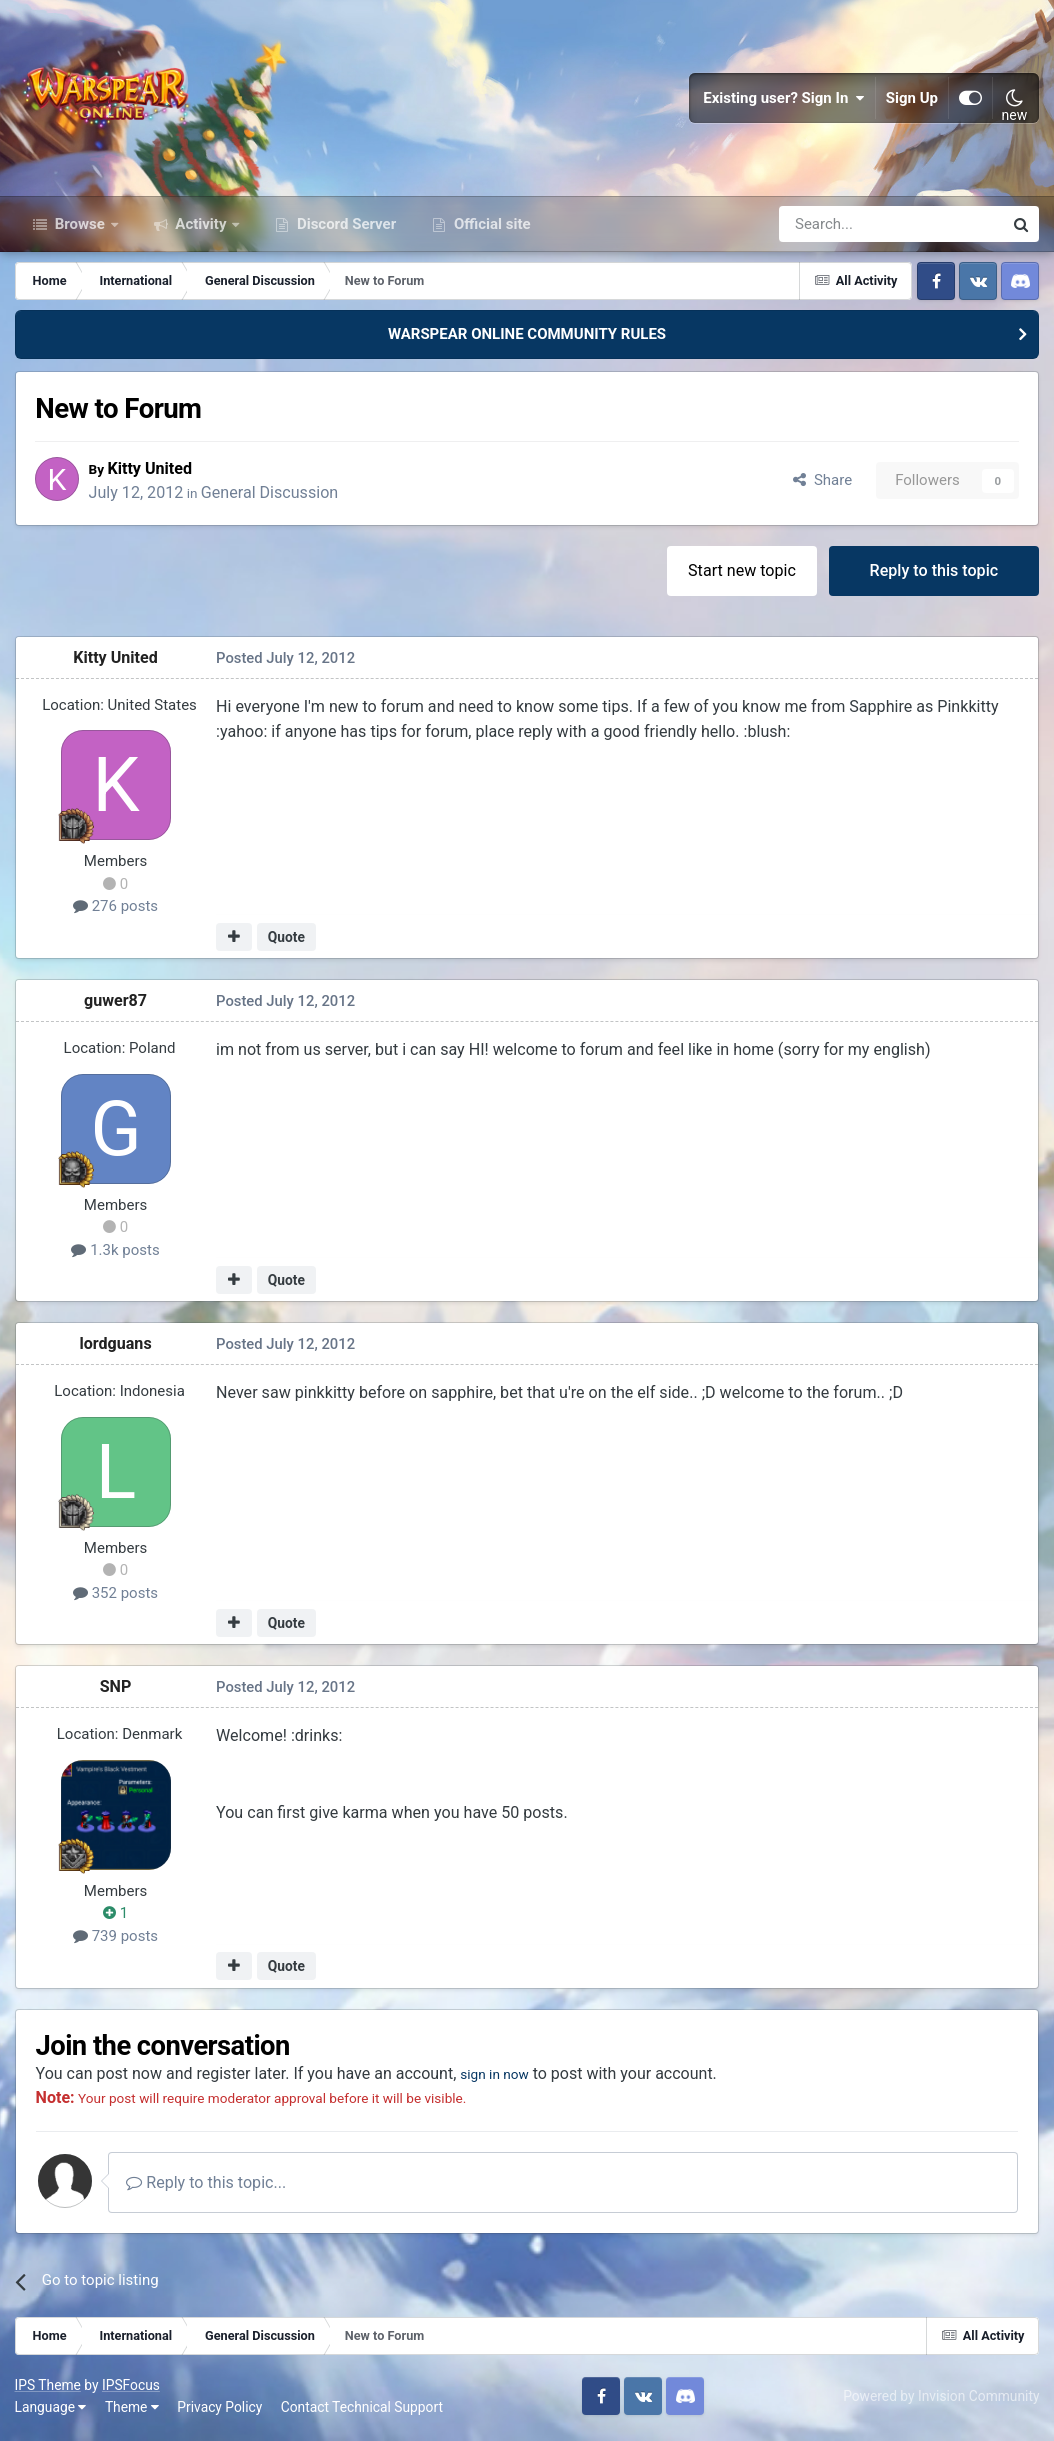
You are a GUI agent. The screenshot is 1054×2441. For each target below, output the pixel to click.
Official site (490, 228)
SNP (116, 1690)
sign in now (503, 2077)
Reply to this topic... (209, 2186)
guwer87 (115, 1004)
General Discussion (275, 495)
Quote (286, 940)
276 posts (115, 910)
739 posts (115, 1940)
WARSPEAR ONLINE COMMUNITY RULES (527, 338)
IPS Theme (48, 2389)
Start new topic (742, 573)
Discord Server (344, 228)
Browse (80, 228)
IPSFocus (131, 2389)
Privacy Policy (220, 2411)
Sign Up (912, 100)
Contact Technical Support (362, 2411)
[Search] (837, 228)
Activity (201, 228)
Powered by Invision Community (941, 2400)
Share (822, 484)
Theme (132, 2411)
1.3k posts (116, 1253)
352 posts (115, 1597)
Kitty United (155, 471)
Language (51, 2411)
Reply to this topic (933, 573)
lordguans (116, 1347)
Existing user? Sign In (784, 100)
